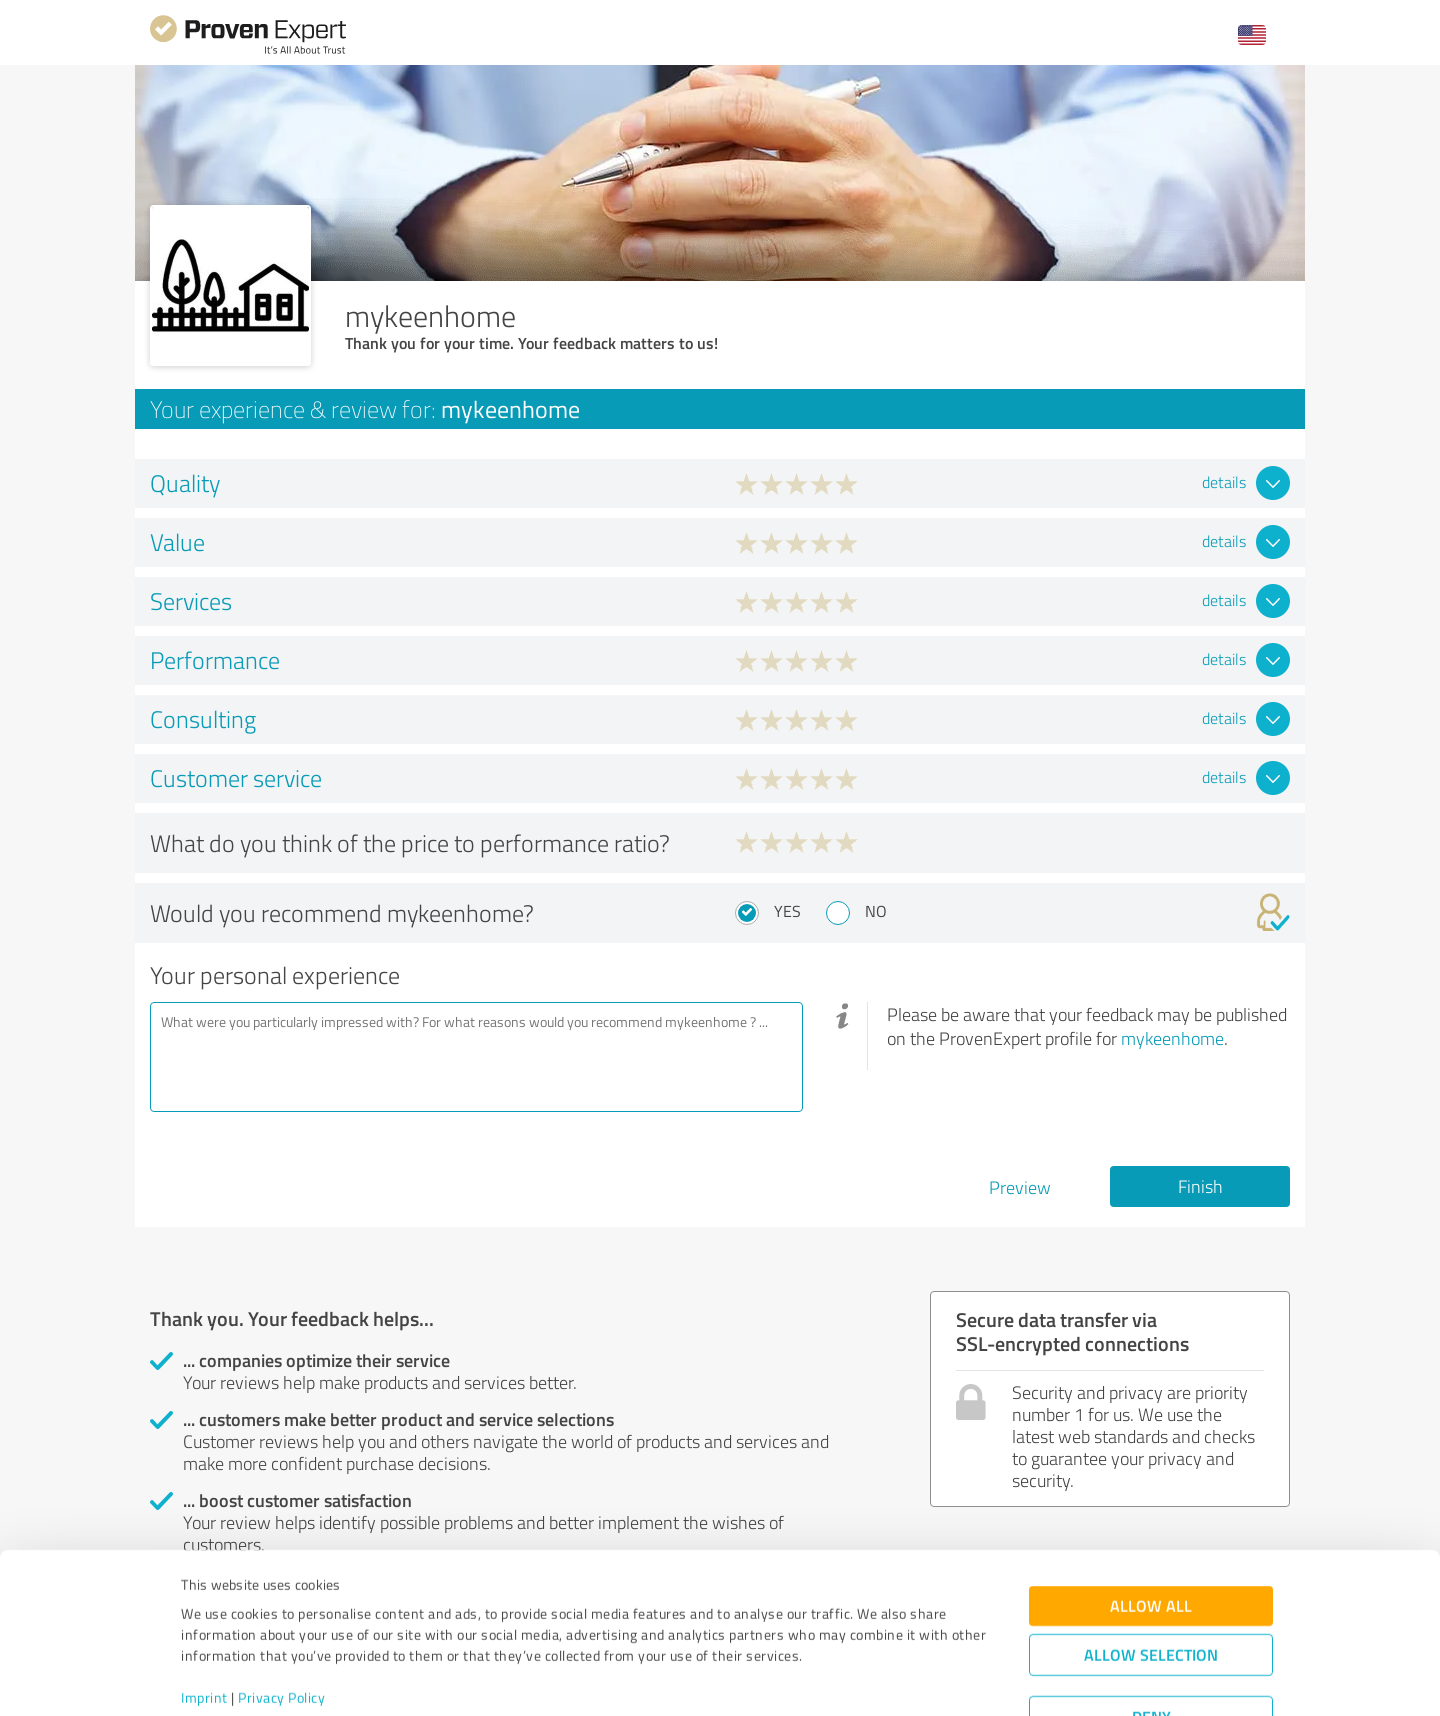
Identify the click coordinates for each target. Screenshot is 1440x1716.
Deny (1151, 1641)
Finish (1200, 1186)
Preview (1020, 1187)
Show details (845, 1678)
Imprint (204, 1622)
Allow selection (1151, 1579)
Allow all (1151, 1530)
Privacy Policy (281, 1622)
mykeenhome (1172, 1038)
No (876, 911)
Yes (787, 911)
